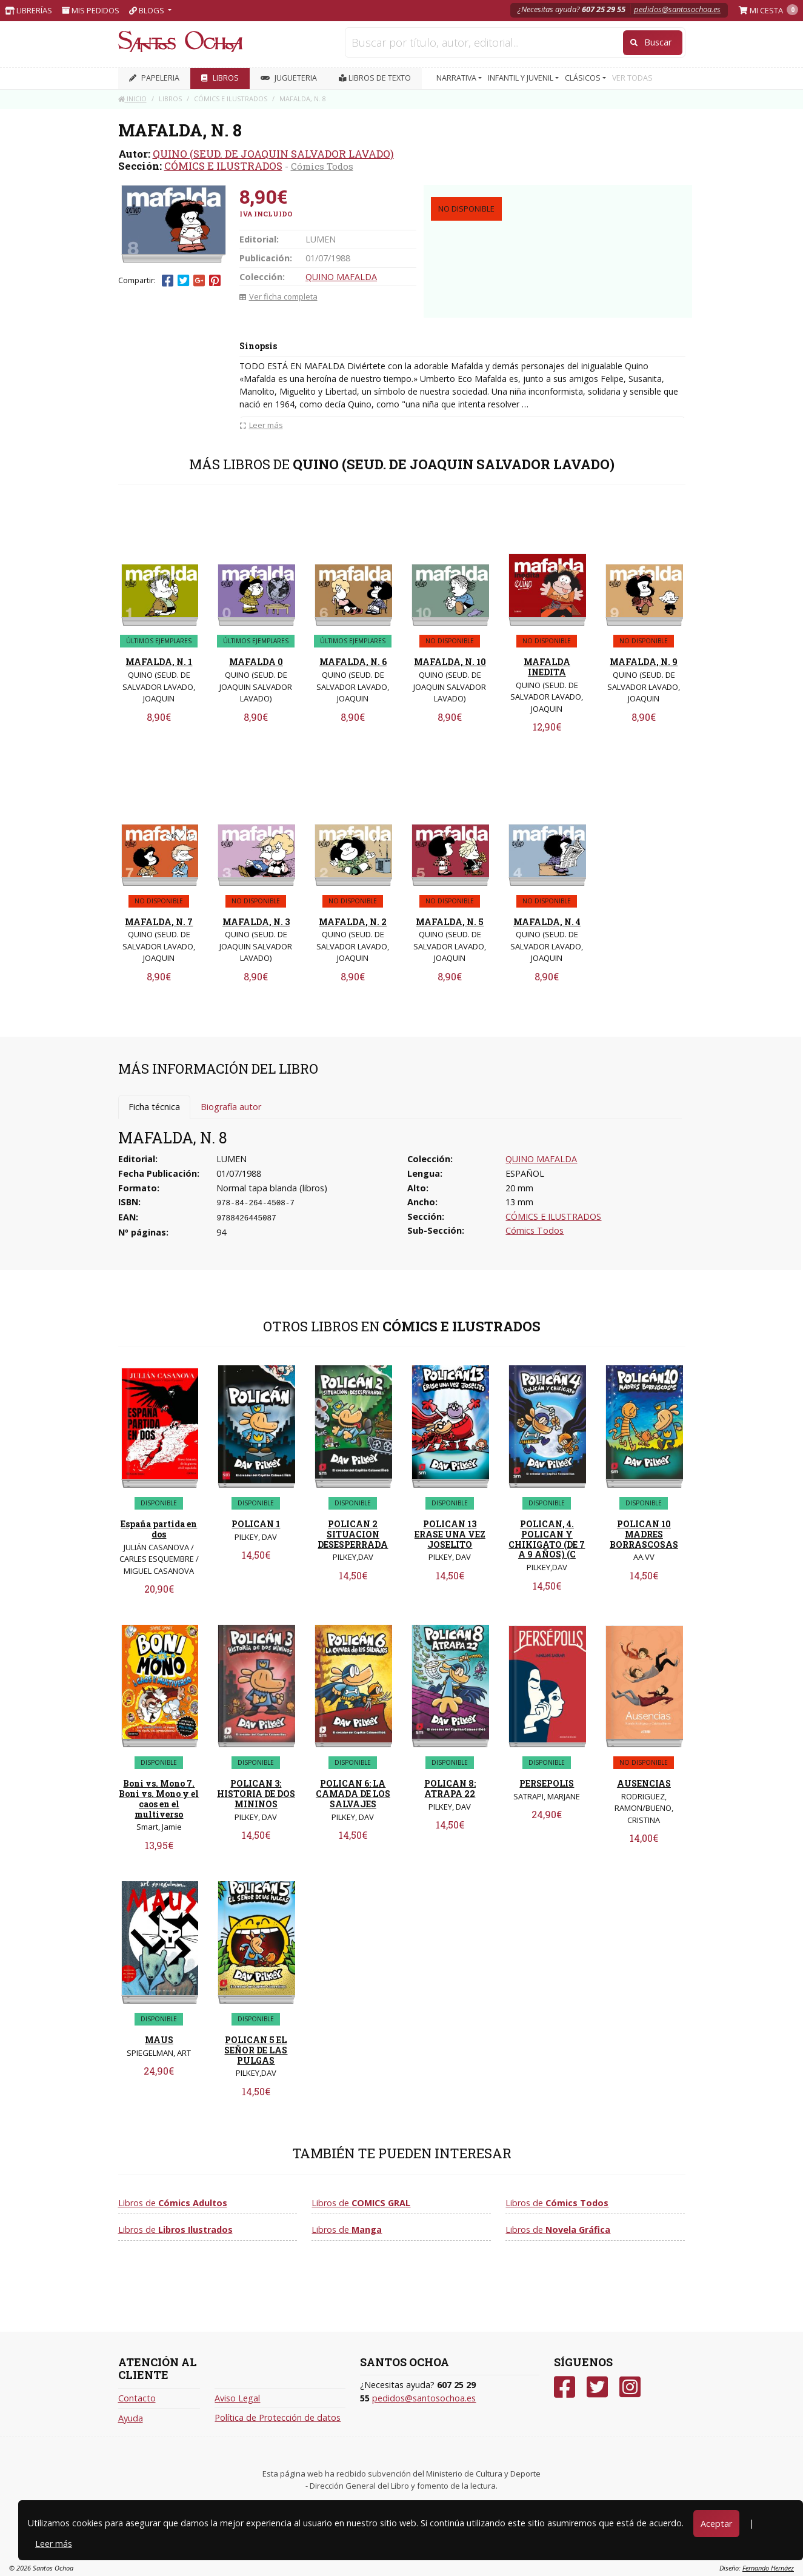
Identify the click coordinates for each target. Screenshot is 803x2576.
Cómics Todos (322, 166)
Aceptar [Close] (716, 2523)
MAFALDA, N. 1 (158, 661)
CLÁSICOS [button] (583, 78)
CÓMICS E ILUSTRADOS (223, 166)
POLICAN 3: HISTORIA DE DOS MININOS (256, 1794)
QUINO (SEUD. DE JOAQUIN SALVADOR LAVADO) (273, 154)
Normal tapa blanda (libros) (271, 1188)
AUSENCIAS (644, 1783)
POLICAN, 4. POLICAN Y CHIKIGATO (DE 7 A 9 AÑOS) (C (546, 1539)
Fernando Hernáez (768, 2567)
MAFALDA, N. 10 (450, 661)
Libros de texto (375, 78)
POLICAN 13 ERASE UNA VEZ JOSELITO (450, 1534)
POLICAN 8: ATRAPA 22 (450, 1788)
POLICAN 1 (256, 1524)
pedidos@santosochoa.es (677, 9)
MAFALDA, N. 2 (353, 922)
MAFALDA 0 (256, 661)
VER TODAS (632, 78)
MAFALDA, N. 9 (644, 661)
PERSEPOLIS (546, 1783)
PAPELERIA (154, 78)
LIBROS (220, 78)
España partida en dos (159, 1529)
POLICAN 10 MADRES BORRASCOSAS (644, 1534)
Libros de (172, 2203)
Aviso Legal (237, 2398)
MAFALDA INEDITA (547, 667)
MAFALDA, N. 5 (450, 922)
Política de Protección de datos (278, 2417)
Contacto (137, 2398)
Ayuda (130, 2418)
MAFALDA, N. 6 (353, 661)
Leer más (53, 2543)
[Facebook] (564, 2387)
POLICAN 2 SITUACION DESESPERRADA (353, 1534)
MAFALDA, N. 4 (547, 922)
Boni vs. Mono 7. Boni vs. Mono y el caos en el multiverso (159, 1798)
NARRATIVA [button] (457, 78)
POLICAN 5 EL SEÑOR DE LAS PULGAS (255, 2050)
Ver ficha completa (278, 296)
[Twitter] (597, 2387)
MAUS (159, 2040)
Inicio (132, 98)
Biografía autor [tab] (231, 1106)
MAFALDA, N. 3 (256, 922)
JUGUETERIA (289, 78)
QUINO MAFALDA (341, 277)
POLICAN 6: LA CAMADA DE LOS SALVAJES (353, 1794)
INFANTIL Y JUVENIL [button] (521, 78)
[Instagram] (630, 2387)
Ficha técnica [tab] (154, 1106)
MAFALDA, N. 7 (159, 922)
